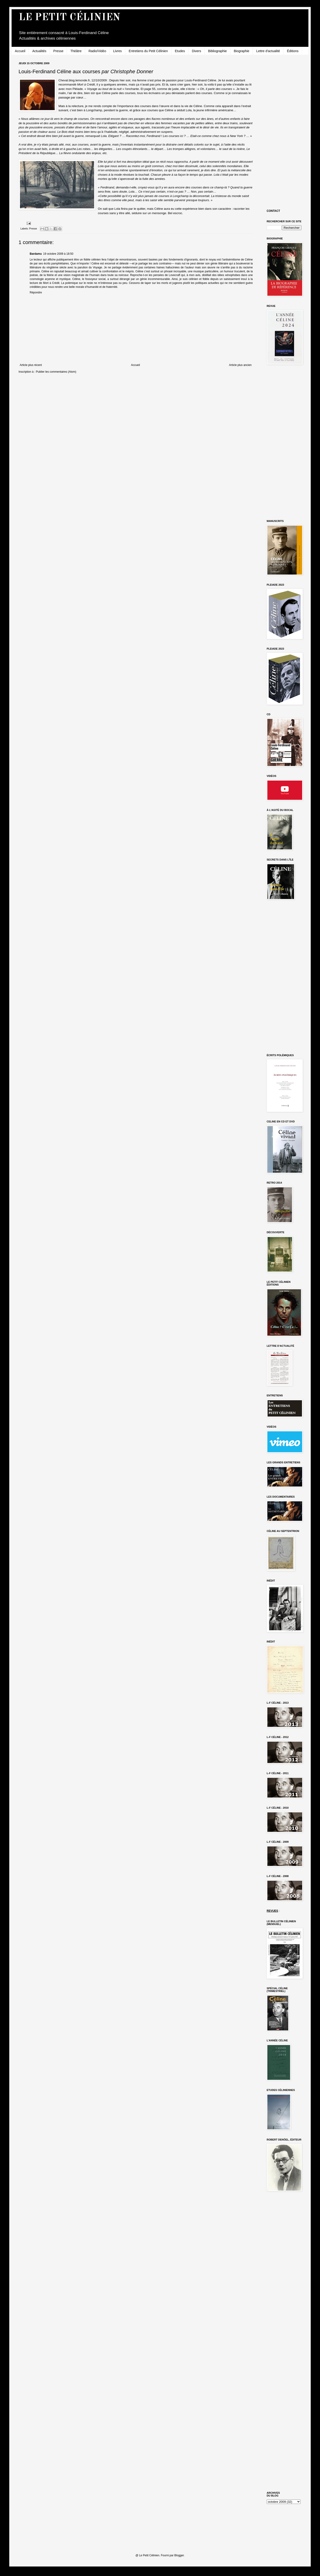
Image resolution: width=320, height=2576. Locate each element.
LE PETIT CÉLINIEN (69, 17)
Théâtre (75, 51)
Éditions (292, 51)
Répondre (36, 292)
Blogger (179, 2555)
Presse (58, 51)
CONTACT (273, 211)
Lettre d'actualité (268, 51)
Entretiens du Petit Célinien (148, 51)
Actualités (39, 51)
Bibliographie (217, 51)
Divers (196, 51)
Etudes (180, 51)
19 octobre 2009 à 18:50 (58, 253)
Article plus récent (31, 365)
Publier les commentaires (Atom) (56, 371)
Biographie (241, 51)
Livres (117, 51)
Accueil (20, 51)
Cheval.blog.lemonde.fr (74, 80)
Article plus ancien (240, 365)
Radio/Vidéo (97, 51)
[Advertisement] (282, 131)
